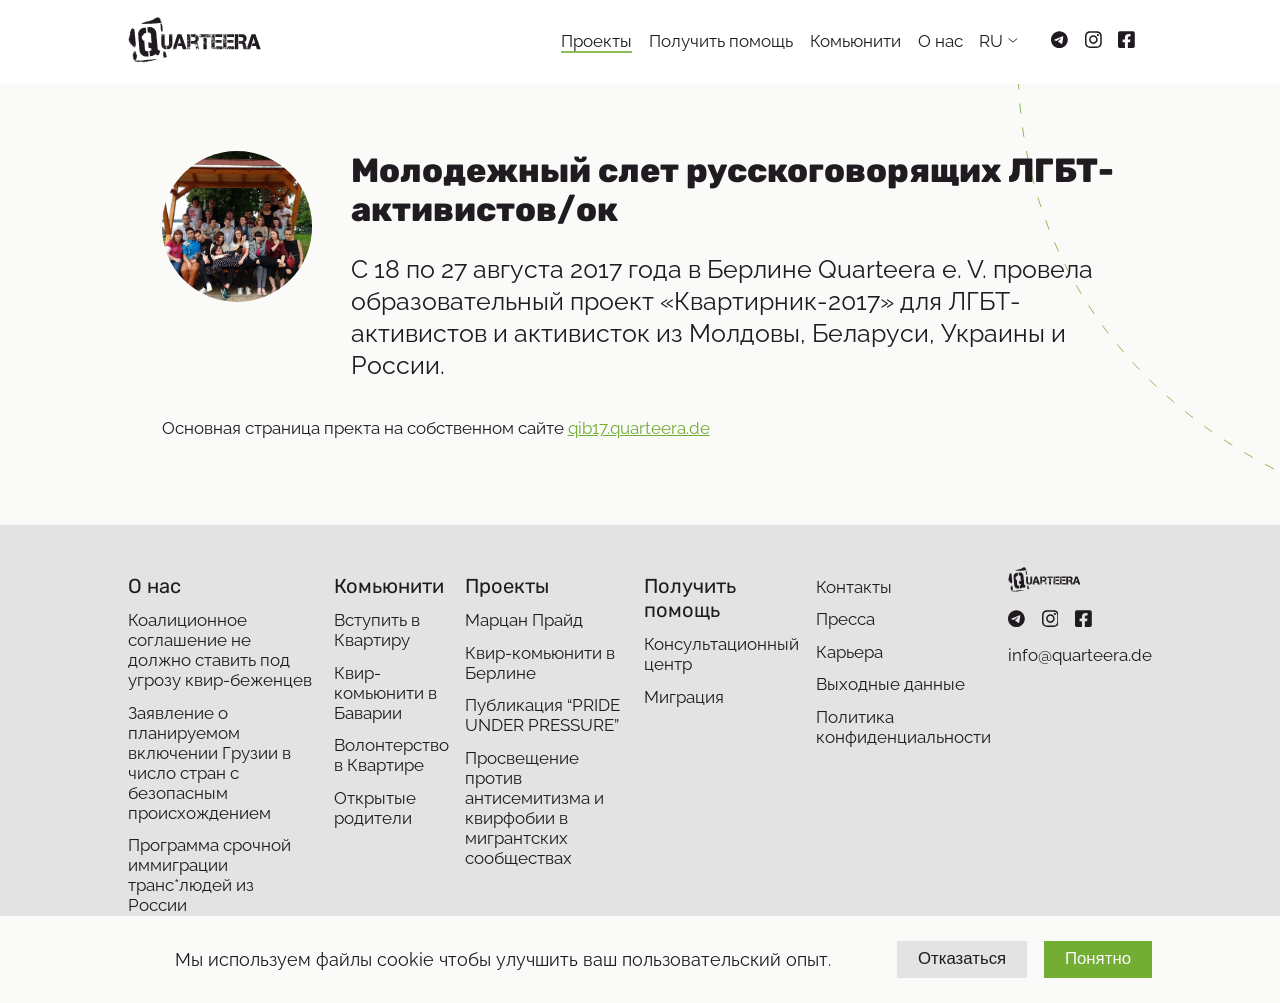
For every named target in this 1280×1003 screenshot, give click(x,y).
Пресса (845, 619)
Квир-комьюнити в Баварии (385, 693)
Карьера (849, 652)
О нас (940, 41)
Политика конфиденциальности (903, 727)
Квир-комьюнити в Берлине (540, 663)
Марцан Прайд (524, 620)
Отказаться (962, 958)
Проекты (596, 41)
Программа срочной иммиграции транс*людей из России (209, 875)
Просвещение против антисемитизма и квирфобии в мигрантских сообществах (534, 808)
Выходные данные (890, 684)
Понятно (1098, 958)
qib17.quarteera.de (639, 428)
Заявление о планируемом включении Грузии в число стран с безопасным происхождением (209, 763)
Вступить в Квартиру (377, 630)
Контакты (854, 587)
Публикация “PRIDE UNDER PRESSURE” (542, 715)
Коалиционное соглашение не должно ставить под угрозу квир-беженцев (220, 650)
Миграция (684, 697)
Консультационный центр (721, 654)
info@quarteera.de (1080, 655)
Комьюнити (855, 41)
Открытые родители (375, 808)
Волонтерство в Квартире (391, 755)
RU (991, 41)
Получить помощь (721, 41)
